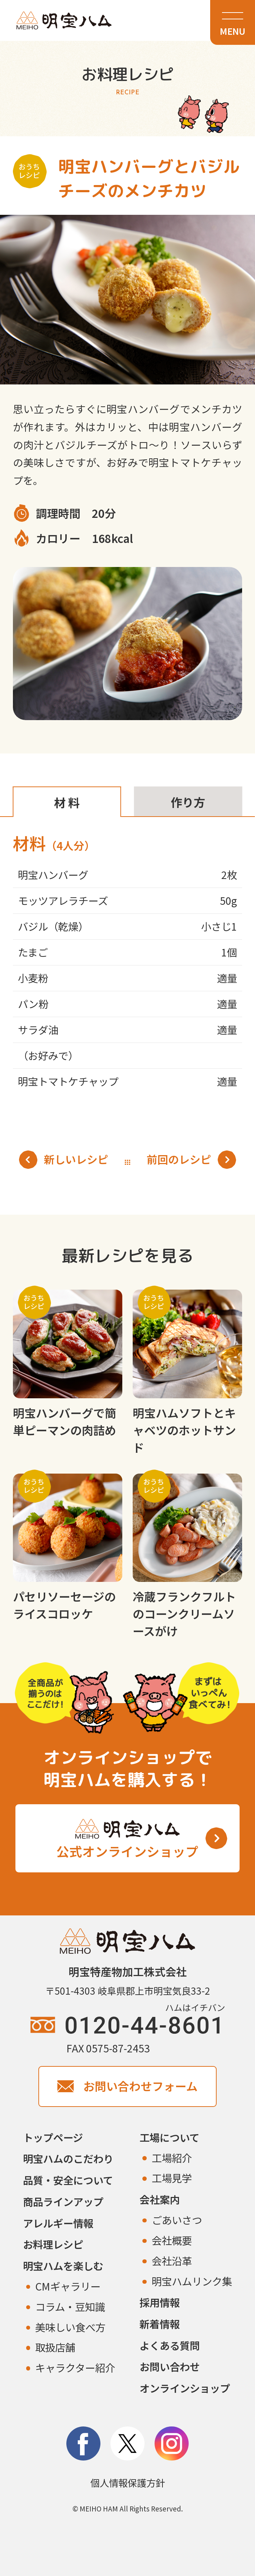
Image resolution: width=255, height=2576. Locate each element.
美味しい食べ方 (70, 2327)
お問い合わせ (170, 2366)
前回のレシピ (191, 1159)
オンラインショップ (185, 2388)
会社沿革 (172, 2260)
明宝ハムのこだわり (68, 2158)
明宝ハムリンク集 (192, 2281)
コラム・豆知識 (70, 2306)
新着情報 (160, 2323)
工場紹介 (172, 2157)
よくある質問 (170, 2345)
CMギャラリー (67, 2286)
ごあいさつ (177, 2219)
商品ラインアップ (63, 2201)
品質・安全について (68, 2180)
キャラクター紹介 (75, 2367)
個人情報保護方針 (127, 2483)
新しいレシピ (63, 1159)
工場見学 (172, 2177)
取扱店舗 (55, 2347)
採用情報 (160, 2302)
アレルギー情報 (58, 2223)
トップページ (53, 2137)
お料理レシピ (53, 2244)
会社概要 (172, 2240)
